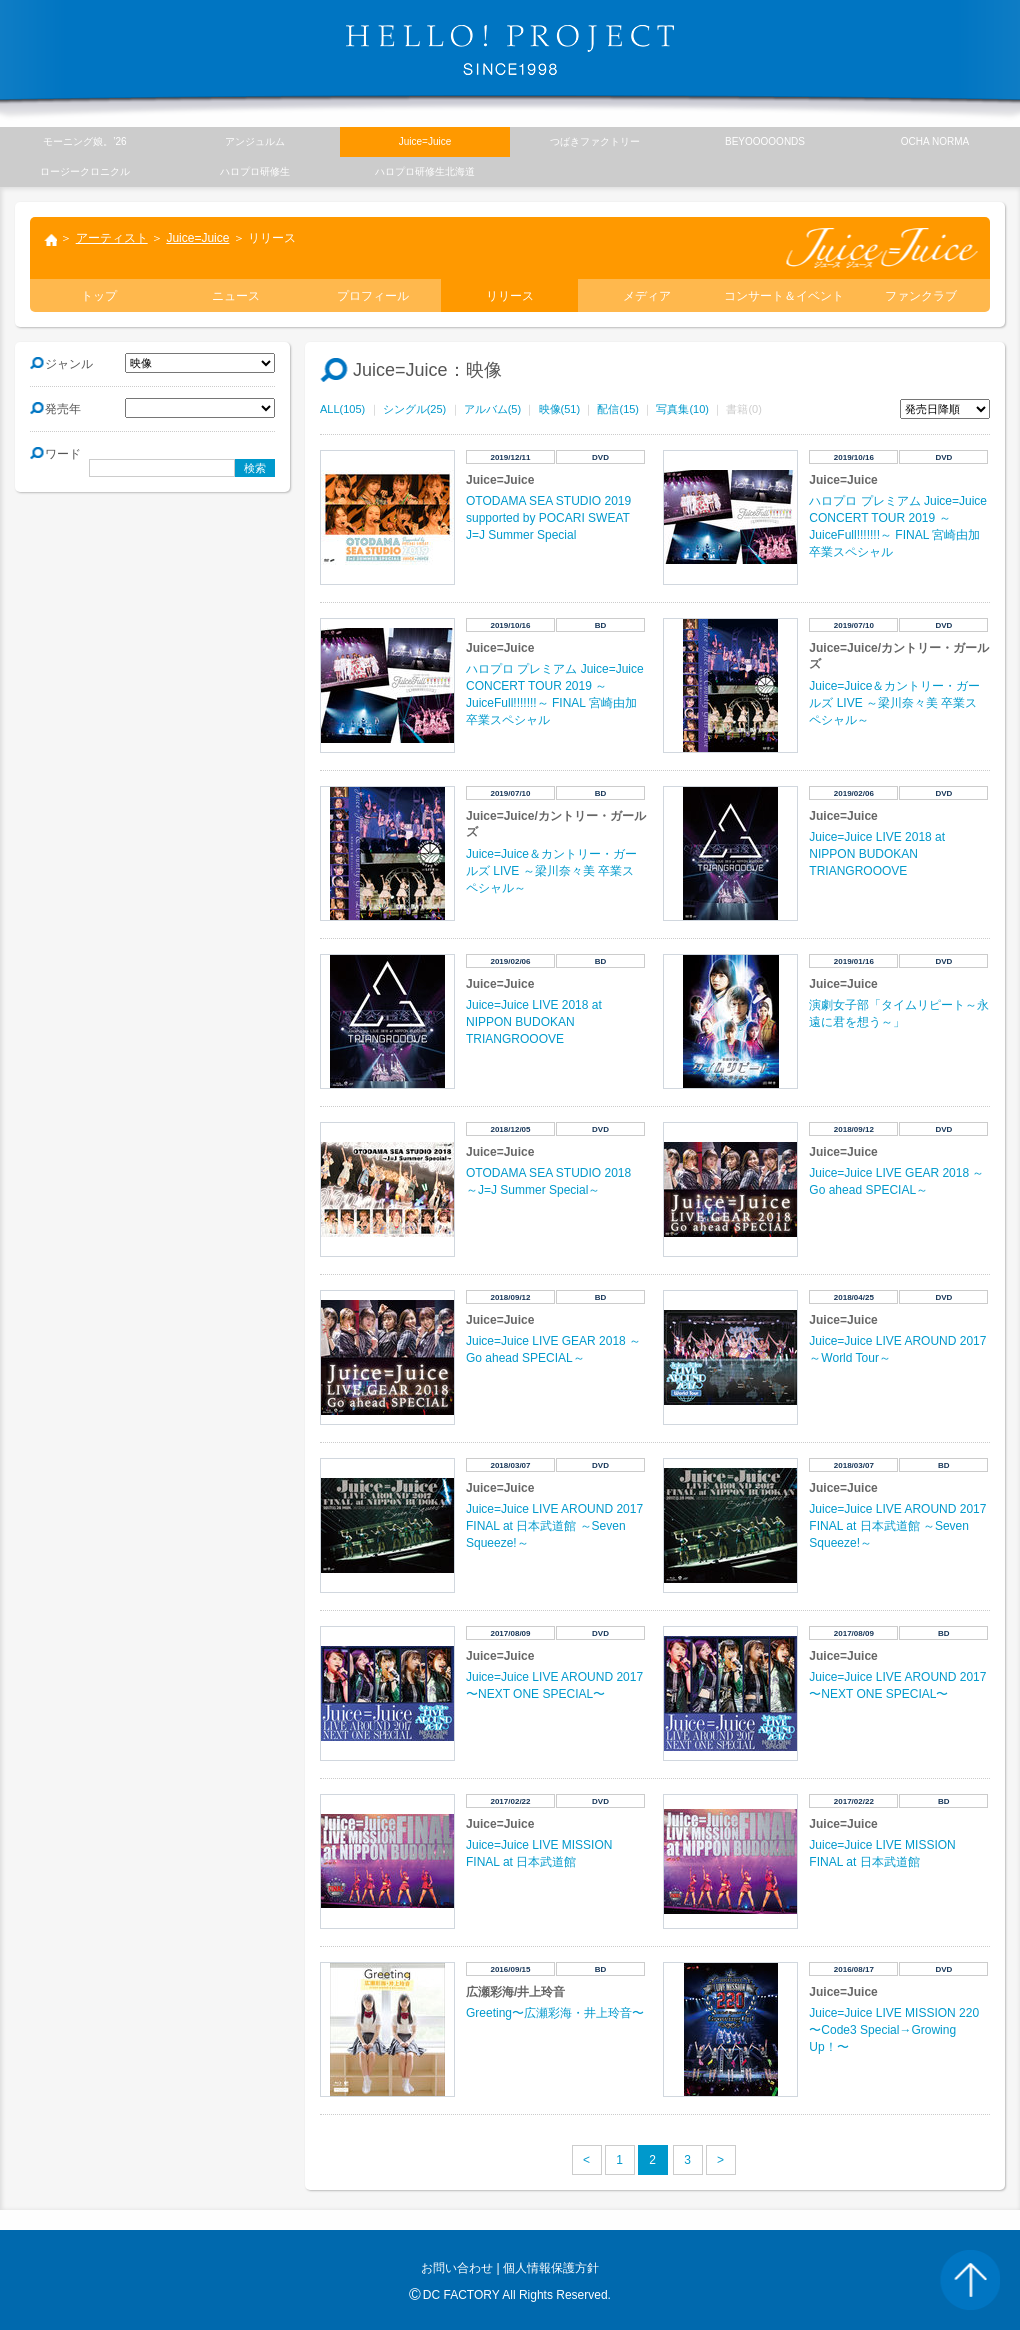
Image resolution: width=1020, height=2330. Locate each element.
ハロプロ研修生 (255, 171)
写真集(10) (682, 409)
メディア (647, 296)
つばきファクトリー (595, 141)
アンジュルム (255, 141)
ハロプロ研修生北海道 (425, 171)
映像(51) (560, 409)
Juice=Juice (197, 238)
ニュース (236, 296)
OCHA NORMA (935, 141)
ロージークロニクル (85, 171)
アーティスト (112, 238)
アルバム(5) (492, 409)
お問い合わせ (457, 2268)
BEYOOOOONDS (765, 141)
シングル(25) (415, 409)
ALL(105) (342, 409)
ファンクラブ (921, 296)
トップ (50, 242)
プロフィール (373, 296)
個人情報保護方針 (551, 2268)
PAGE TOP (970, 2280)
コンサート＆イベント (784, 296)
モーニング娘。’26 (84, 141)
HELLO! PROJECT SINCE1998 (510, 50)
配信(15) (618, 409)
